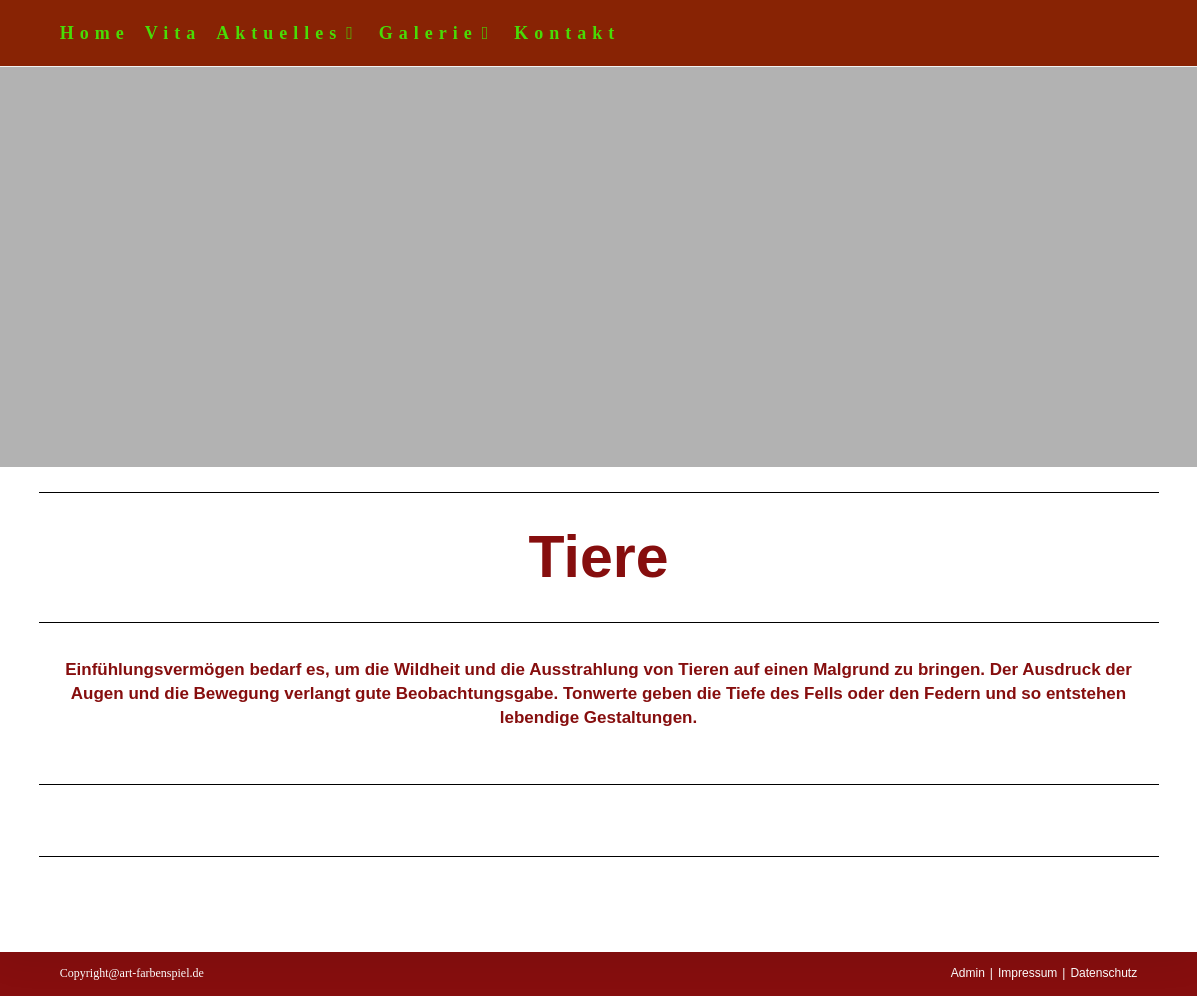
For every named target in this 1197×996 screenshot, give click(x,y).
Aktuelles (290, 33)
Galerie (439, 33)
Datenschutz (1103, 973)
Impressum (1027, 973)
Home (95, 33)
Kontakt (567, 33)
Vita (173, 33)
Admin (968, 973)
